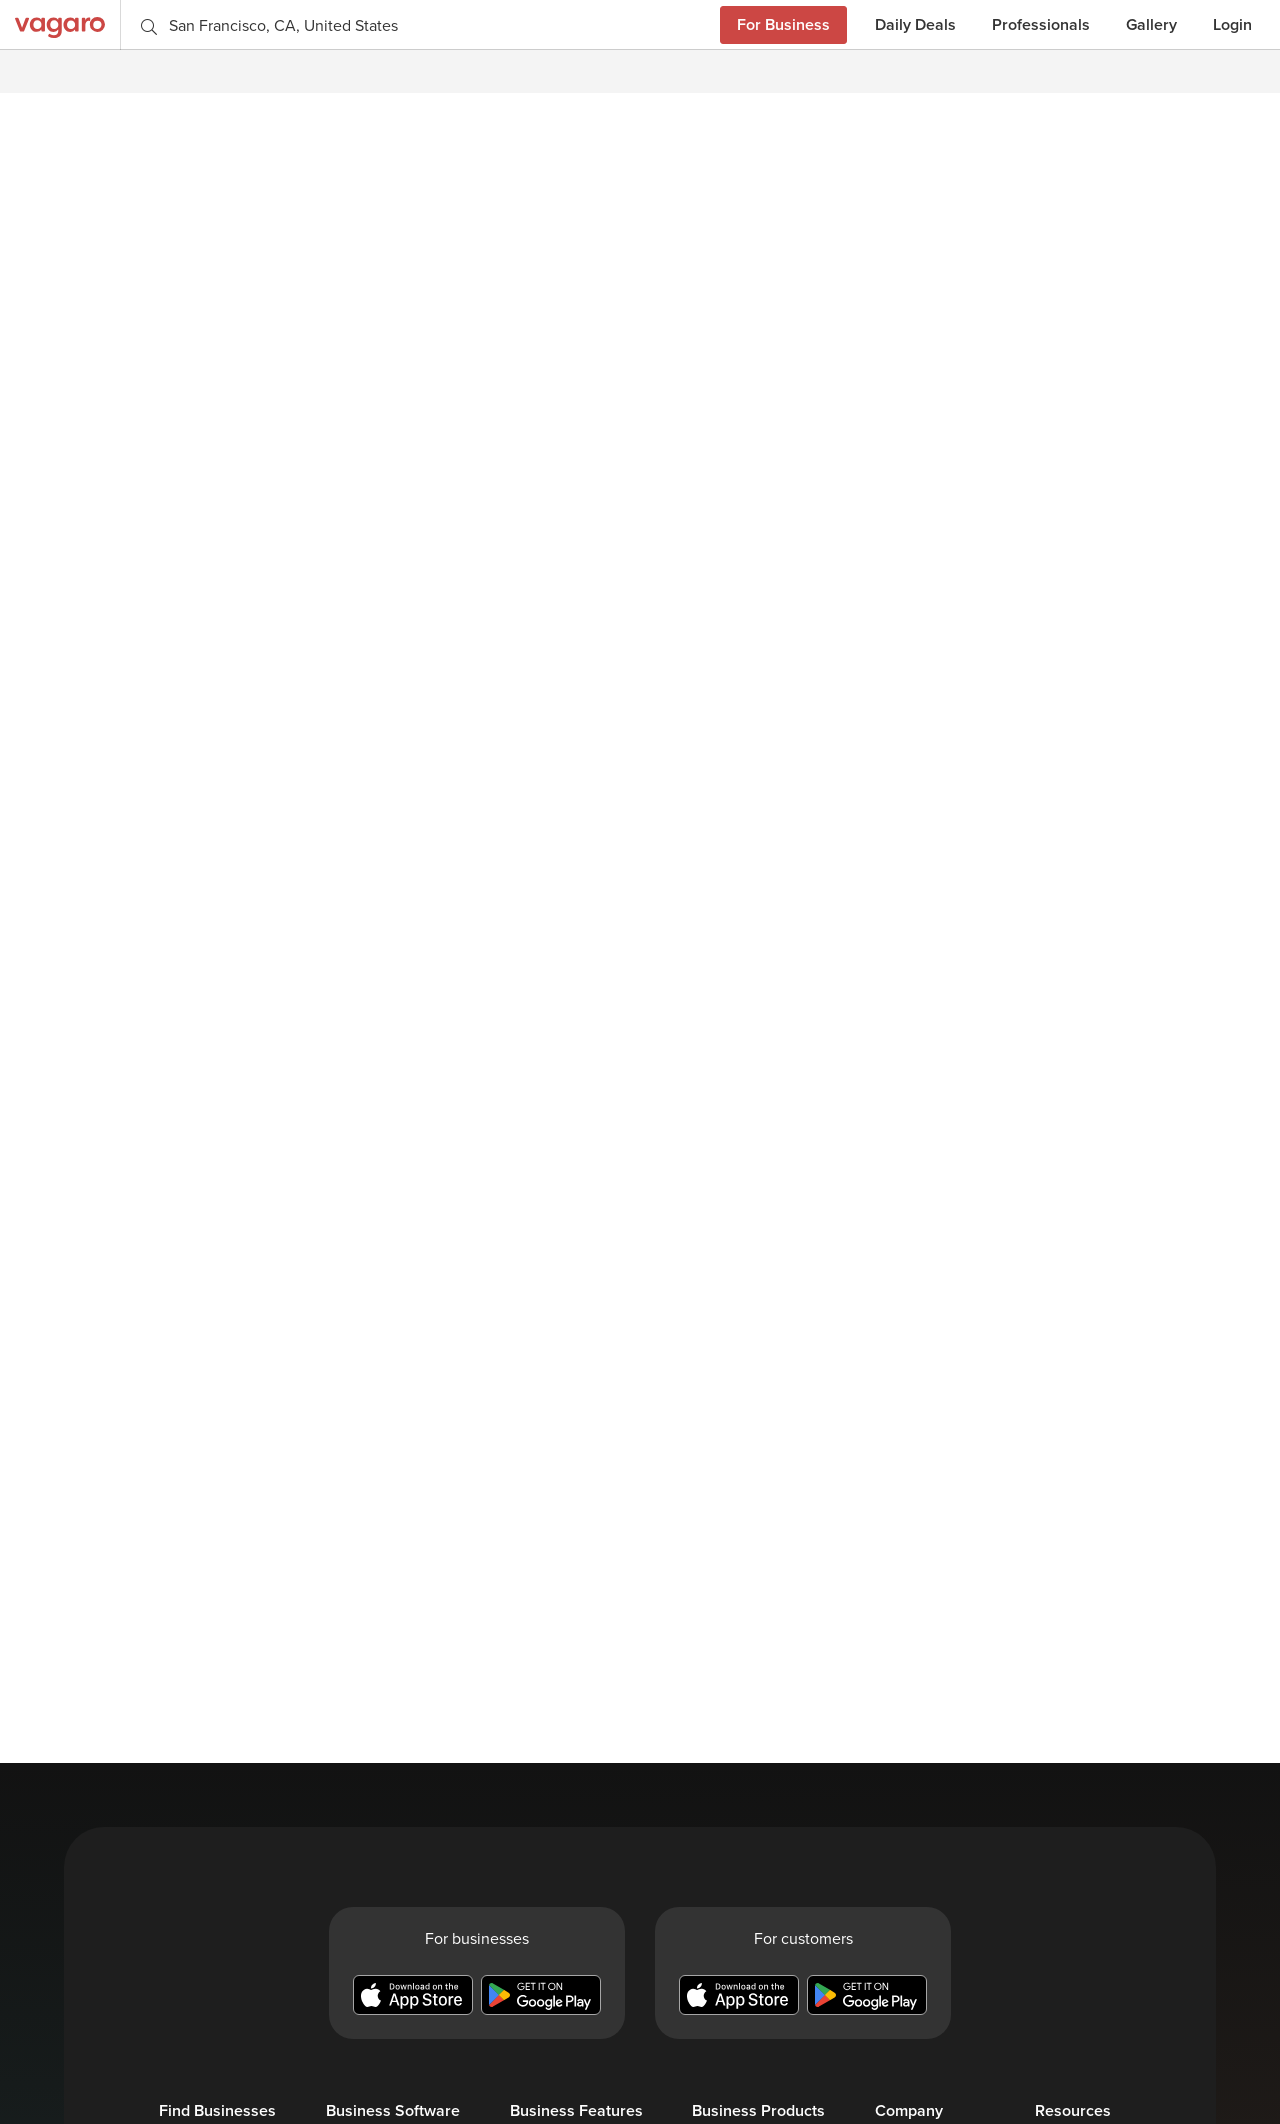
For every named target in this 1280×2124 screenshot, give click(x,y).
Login (1232, 24)
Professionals (1041, 24)
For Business (783, 24)
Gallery (1151, 24)
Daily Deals (915, 24)
